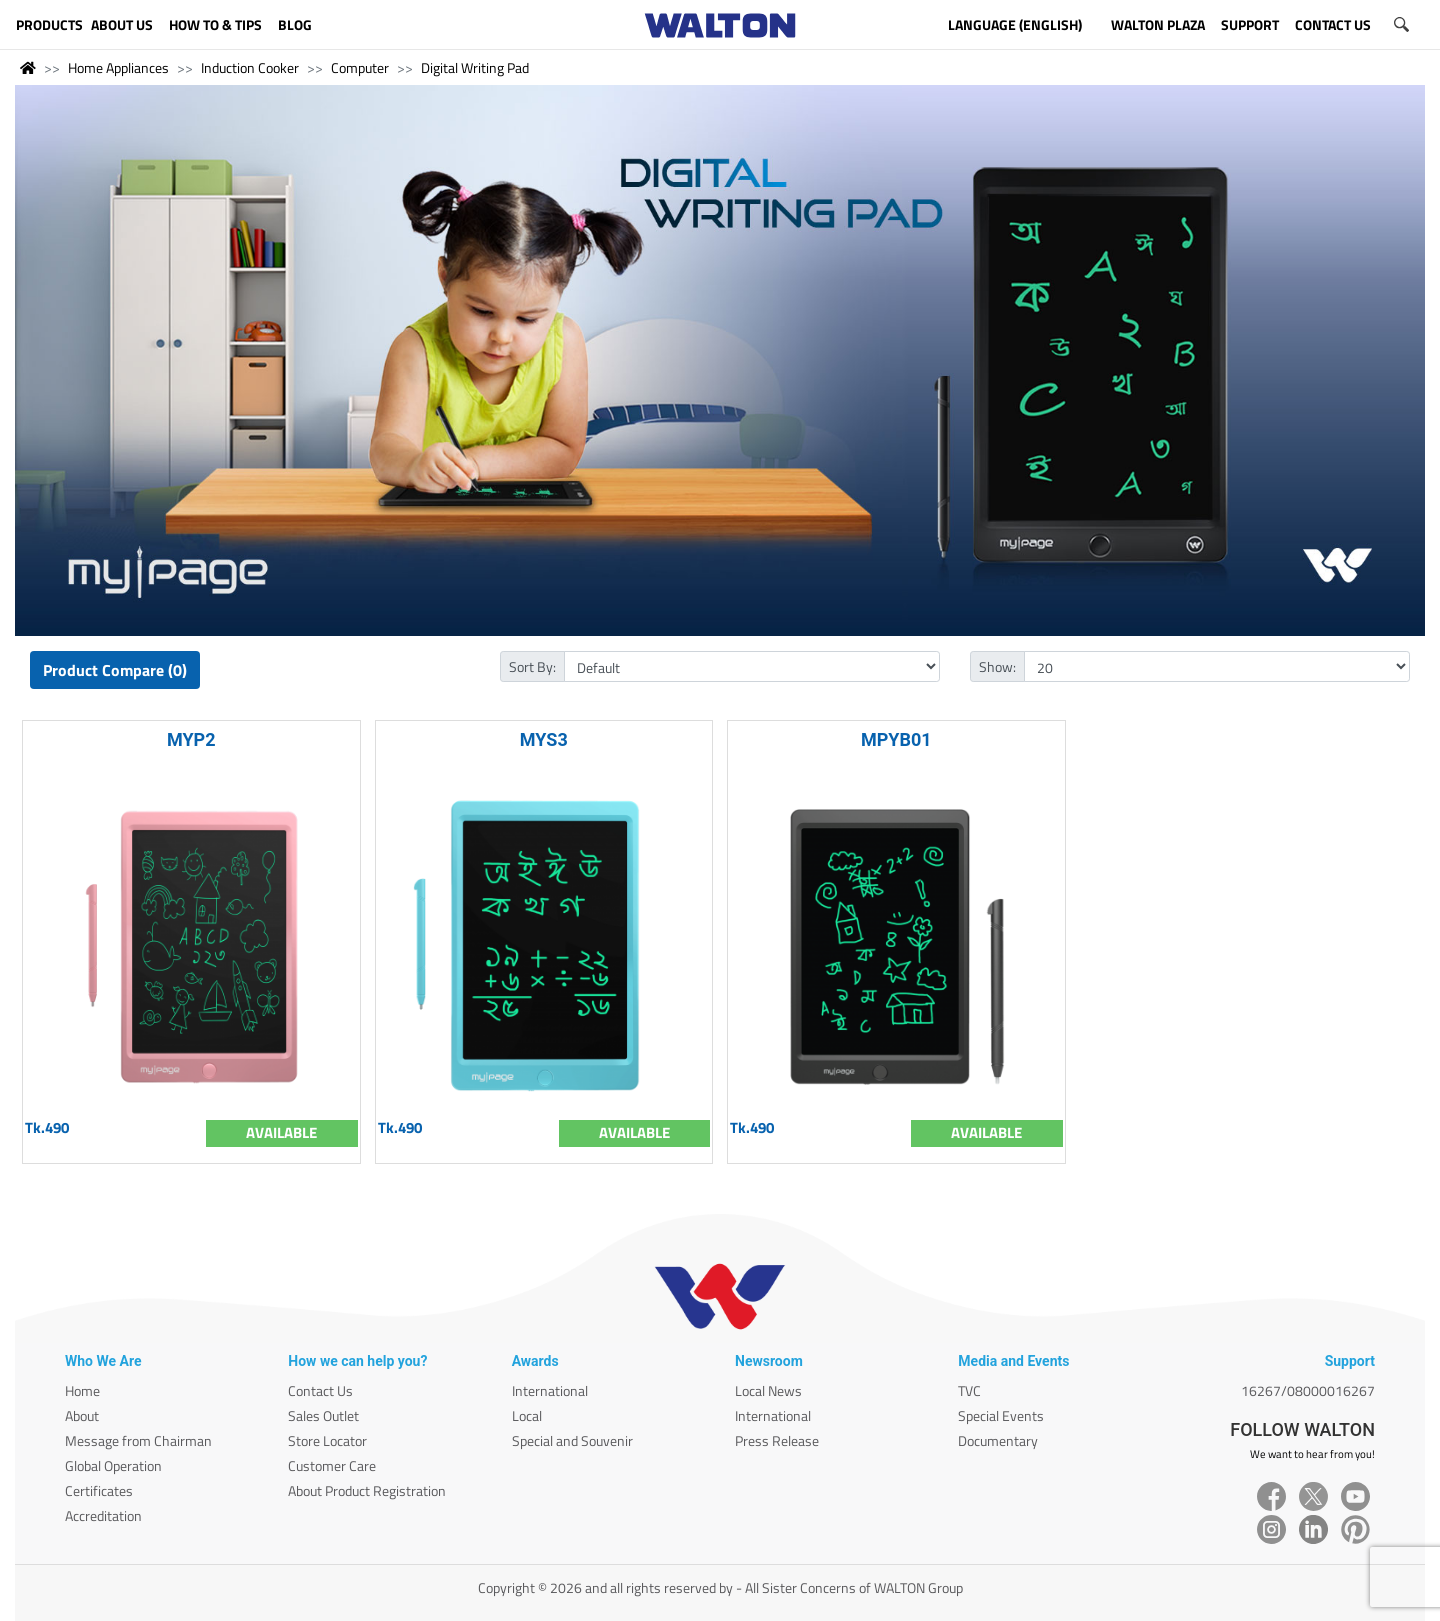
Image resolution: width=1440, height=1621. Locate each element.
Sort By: (532, 666)
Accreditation (103, 1515)
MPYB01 (896, 739)
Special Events (1001, 1415)
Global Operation (113, 1465)
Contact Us (320, 1390)
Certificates (99, 1490)
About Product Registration (367, 1490)
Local (527, 1415)
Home (82, 1390)
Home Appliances (118, 67)
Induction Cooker (250, 67)
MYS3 (544, 739)
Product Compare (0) (115, 670)
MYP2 (191, 739)
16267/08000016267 (1308, 1390)
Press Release (777, 1440)
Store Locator (327, 1440)
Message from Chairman (138, 1440)
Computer (360, 67)
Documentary (998, 1440)
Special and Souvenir (572, 1440)
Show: (997, 666)
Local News (768, 1390)
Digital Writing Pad (475, 67)
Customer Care (332, 1465)
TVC (969, 1390)
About (82, 1415)
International (550, 1390)
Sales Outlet (323, 1415)
